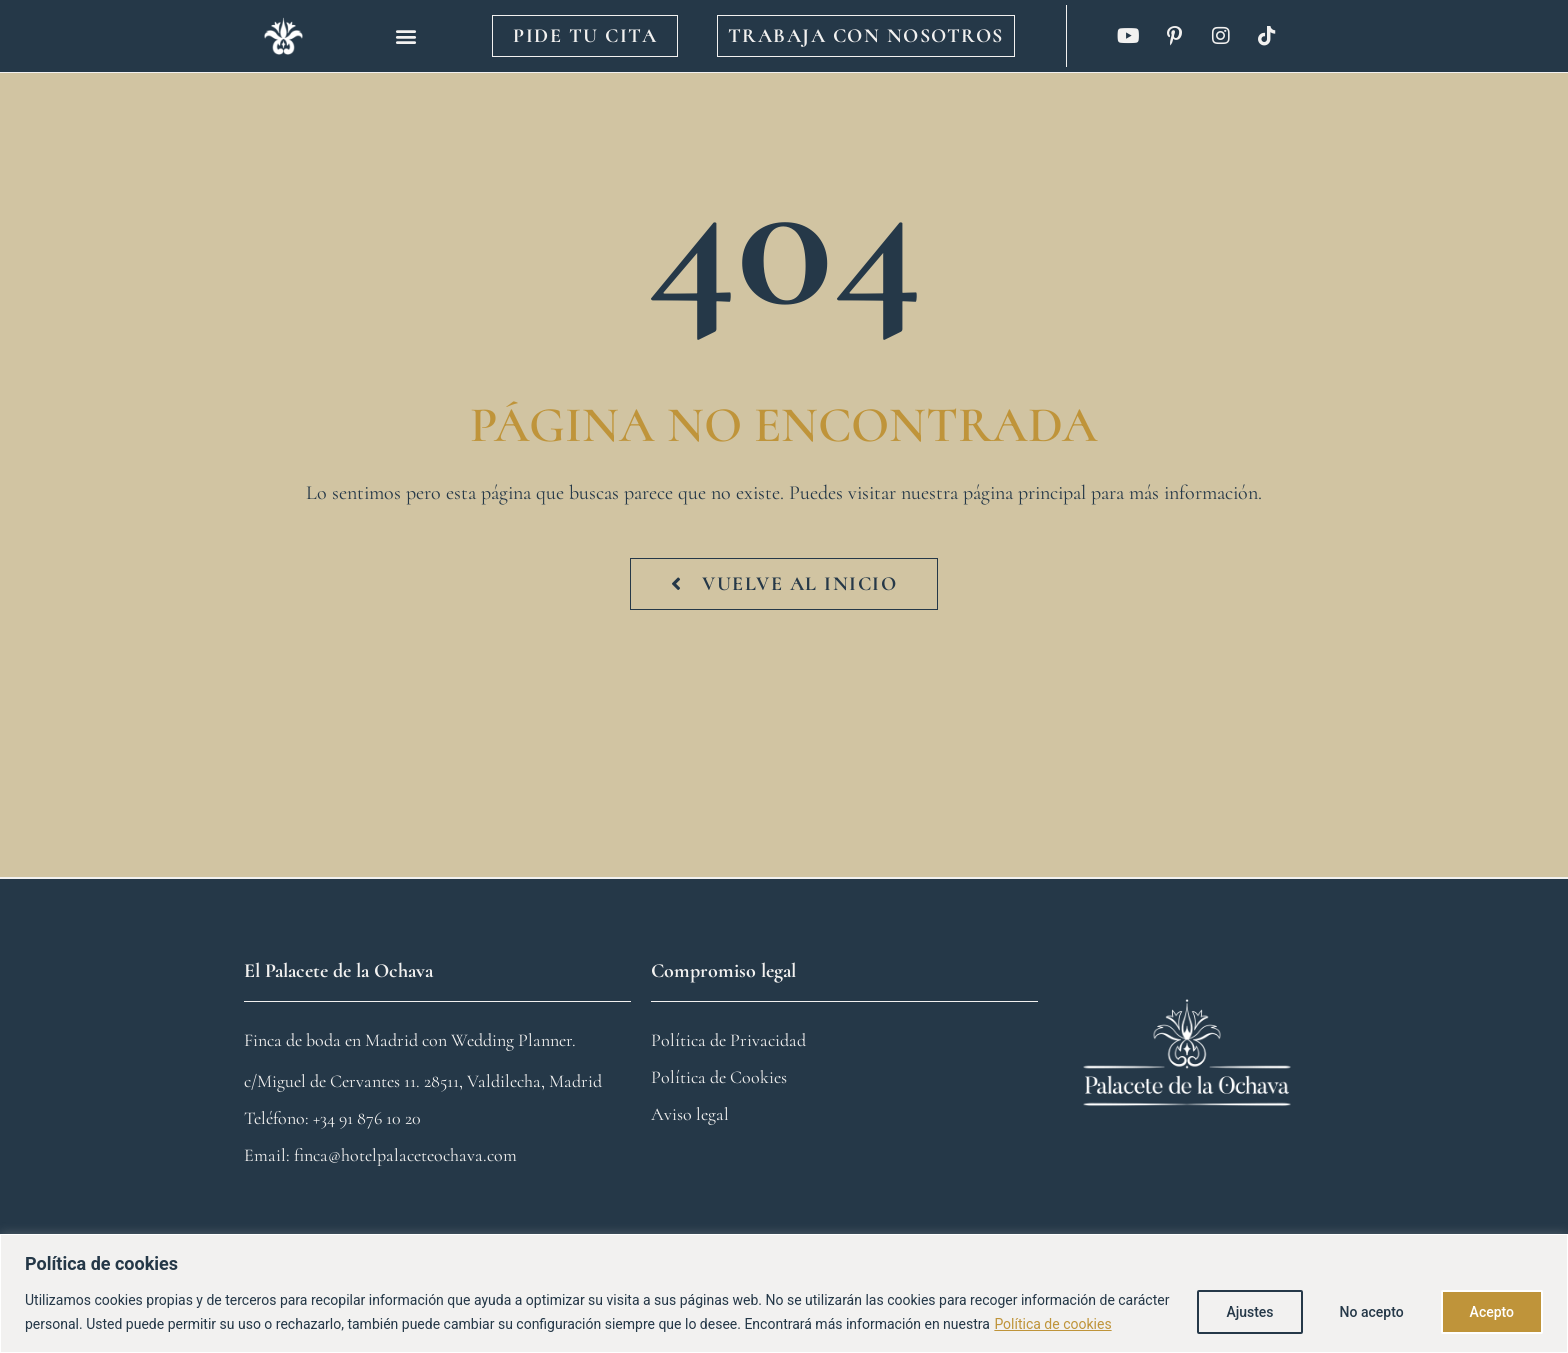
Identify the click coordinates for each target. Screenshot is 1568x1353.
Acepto (1492, 1312)
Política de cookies (1052, 1324)
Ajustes (1249, 1312)
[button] (406, 36)
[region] (784, 1293)
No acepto (1372, 1312)
